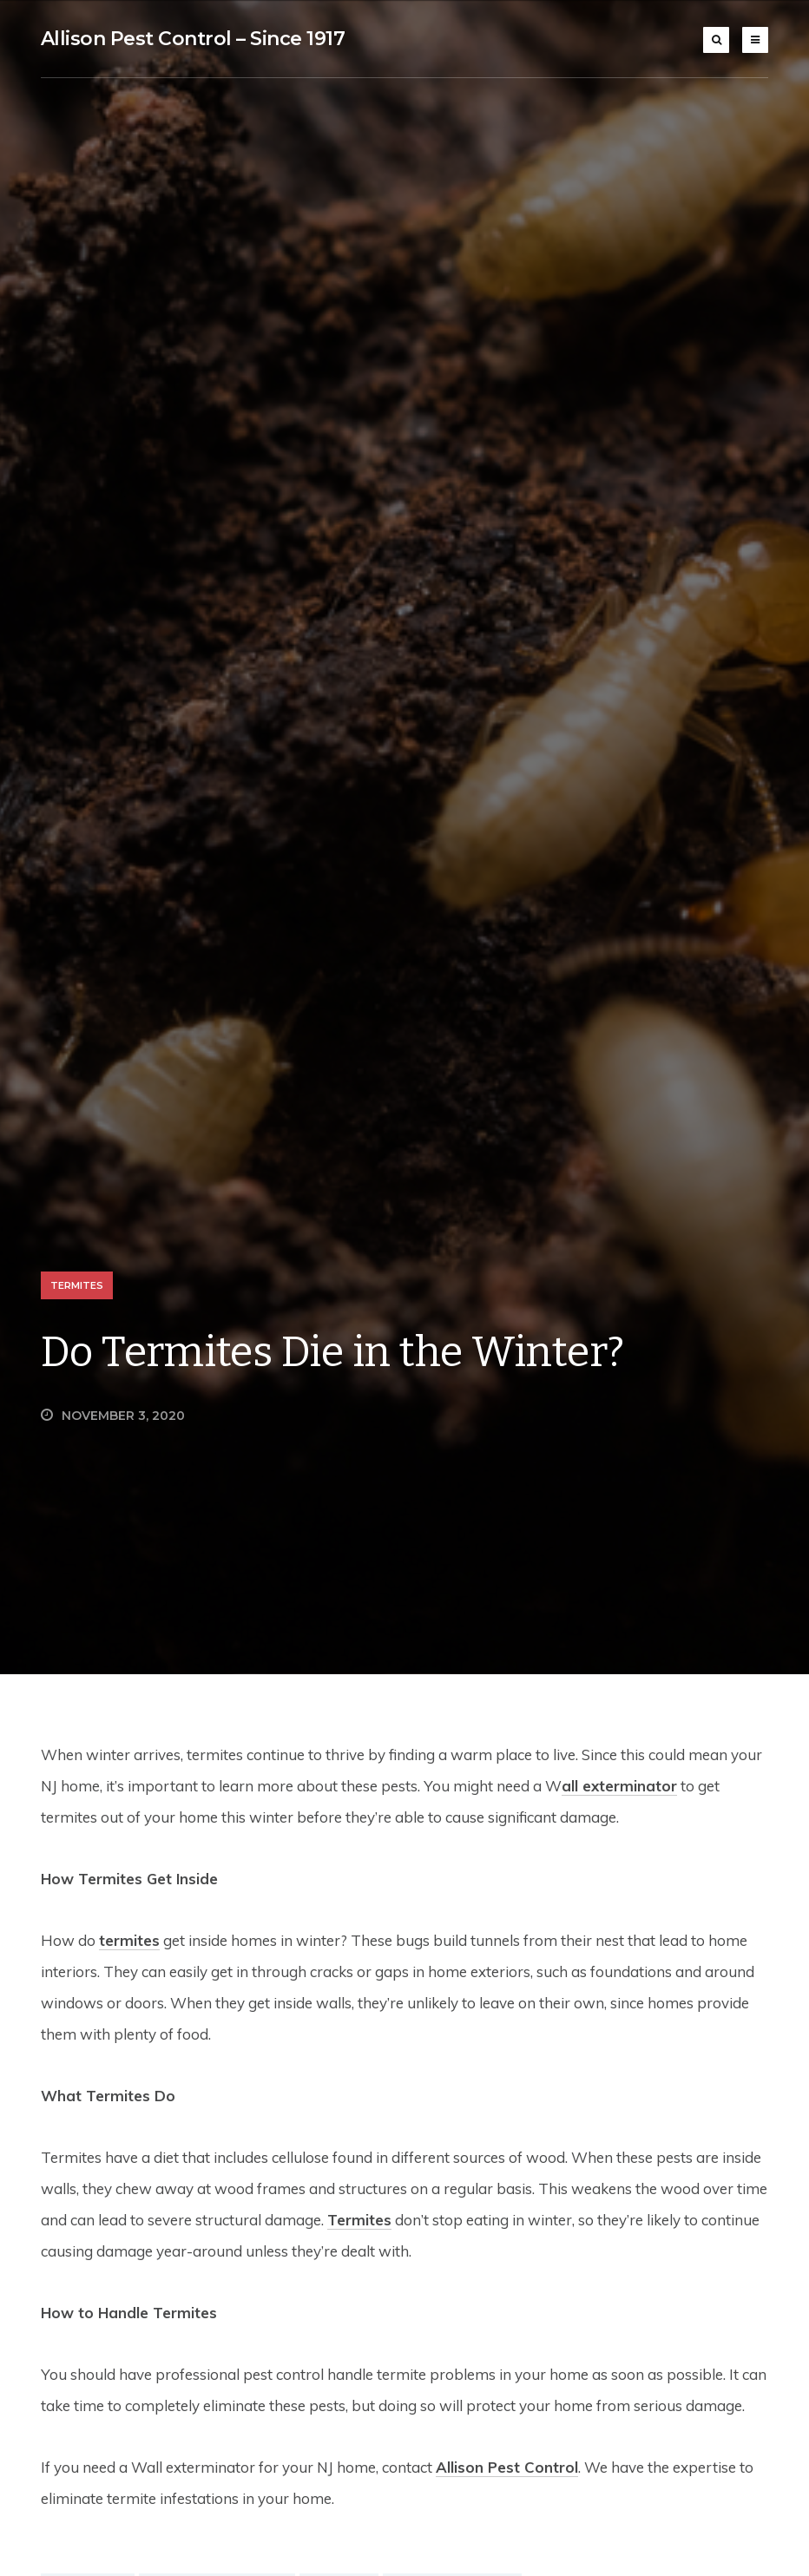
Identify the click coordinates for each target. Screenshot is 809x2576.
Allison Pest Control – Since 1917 (193, 38)
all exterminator (619, 1786)
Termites (76, 1285)
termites (129, 1940)
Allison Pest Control (507, 2467)
